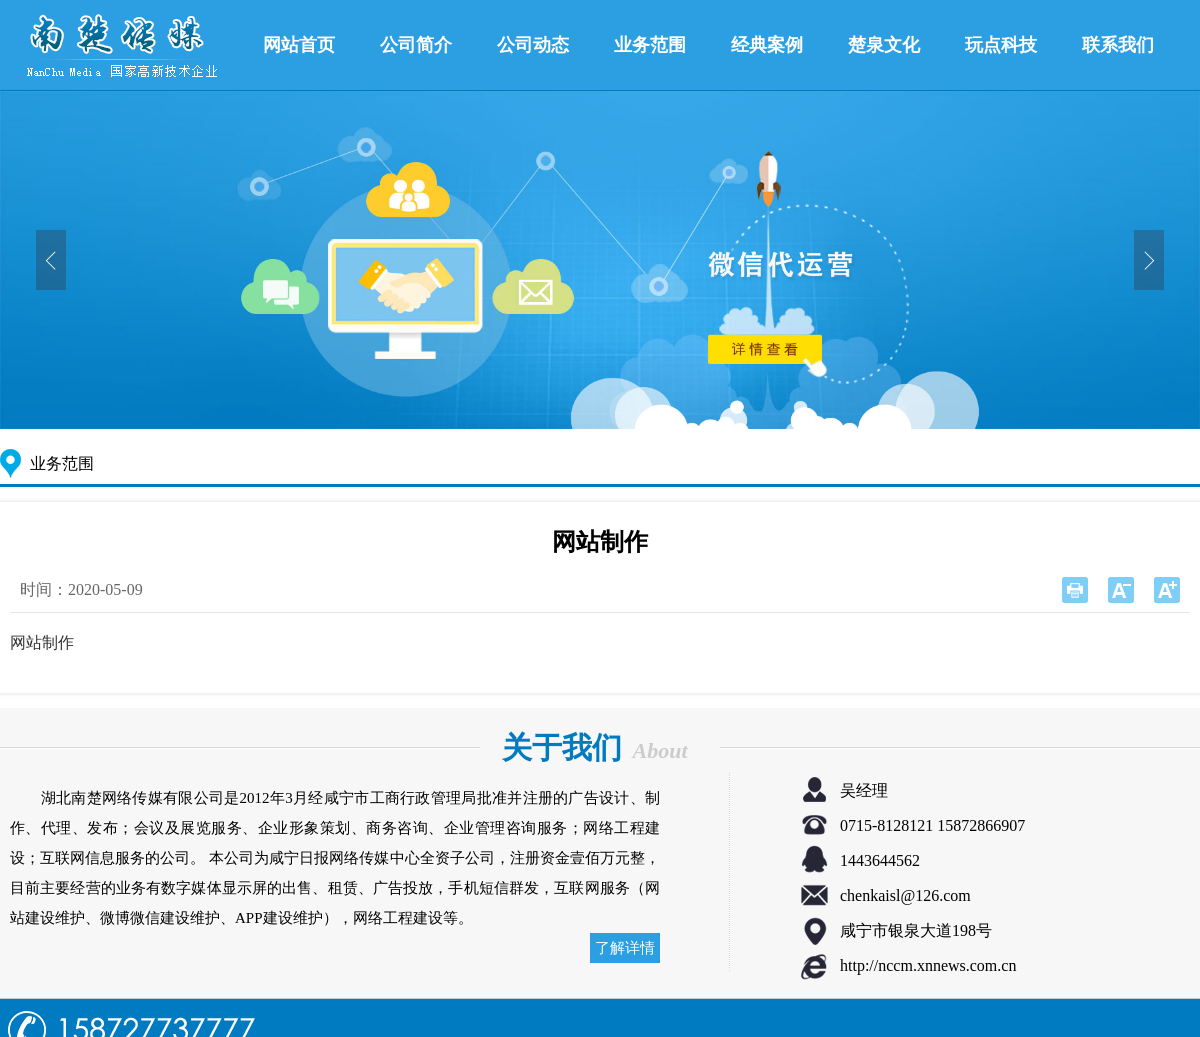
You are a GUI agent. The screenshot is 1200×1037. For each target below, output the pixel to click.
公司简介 (416, 45)
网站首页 (299, 45)
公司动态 (533, 45)
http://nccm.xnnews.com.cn (928, 965)
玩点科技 (1001, 45)
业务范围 (650, 45)
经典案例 (767, 45)
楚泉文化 (884, 45)
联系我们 (1118, 45)
